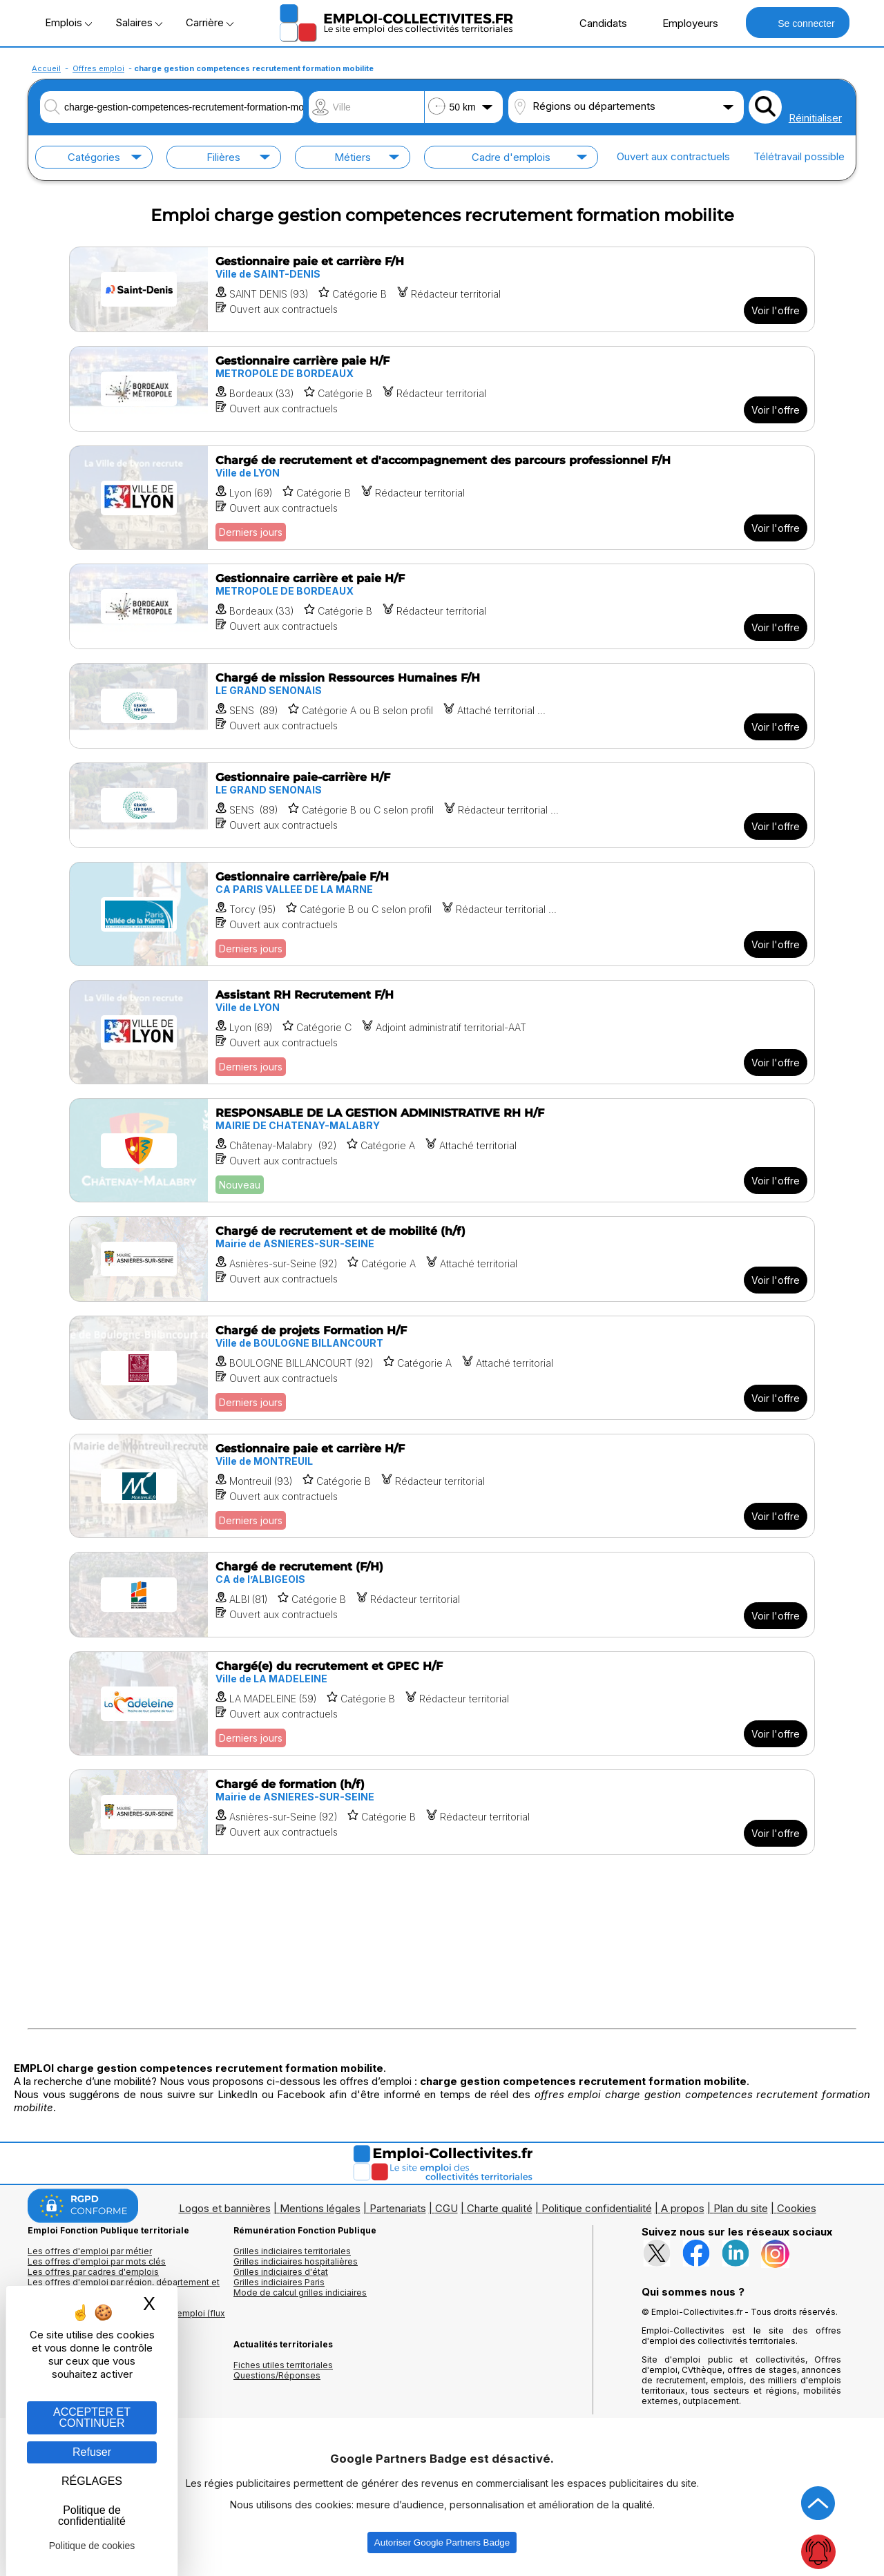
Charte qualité (499, 2208)
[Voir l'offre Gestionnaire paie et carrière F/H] (442, 289)
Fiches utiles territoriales (283, 2365)
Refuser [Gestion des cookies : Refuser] (92, 2452)
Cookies (796, 2208)
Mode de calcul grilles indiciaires (300, 2292)
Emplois (68, 22)
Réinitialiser (815, 117)
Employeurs (683, 23)
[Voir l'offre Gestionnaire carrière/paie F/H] (442, 914)
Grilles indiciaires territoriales (292, 2251)
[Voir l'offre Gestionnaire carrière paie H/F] (442, 389)
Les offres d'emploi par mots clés (97, 2261)
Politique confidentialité (596, 2208)
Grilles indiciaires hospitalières (295, 2261)
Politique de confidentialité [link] (92, 2515)
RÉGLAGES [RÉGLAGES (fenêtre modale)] (91, 2481)
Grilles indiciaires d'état (280, 2272)
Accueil (46, 68)
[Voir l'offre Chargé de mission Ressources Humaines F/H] (442, 706)
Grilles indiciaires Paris (279, 2282)
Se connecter (797, 22)
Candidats (596, 23)
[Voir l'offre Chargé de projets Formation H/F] (442, 1367)
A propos (682, 2208)
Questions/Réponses (276, 2375)
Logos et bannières (225, 2208)
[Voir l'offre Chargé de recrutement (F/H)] (442, 1595)
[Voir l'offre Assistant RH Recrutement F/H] (442, 1032)
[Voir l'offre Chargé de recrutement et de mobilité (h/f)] (442, 1259)
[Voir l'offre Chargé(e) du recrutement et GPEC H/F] (442, 1703)
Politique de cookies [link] (92, 2545)
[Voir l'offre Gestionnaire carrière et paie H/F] (442, 606)
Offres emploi (98, 68)
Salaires (138, 22)
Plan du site (740, 2208)
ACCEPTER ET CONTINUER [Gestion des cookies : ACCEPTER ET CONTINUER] (92, 2417)
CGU (446, 2208)
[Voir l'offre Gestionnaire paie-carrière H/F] (442, 805)
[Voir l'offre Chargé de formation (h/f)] (442, 1812)
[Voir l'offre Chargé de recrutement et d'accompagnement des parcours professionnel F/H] (442, 497)
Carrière (209, 22)
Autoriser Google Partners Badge (442, 2542)
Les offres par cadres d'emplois (93, 2272)
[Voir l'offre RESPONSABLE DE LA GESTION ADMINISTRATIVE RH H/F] (442, 1150)
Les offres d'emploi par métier (90, 2251)
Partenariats (397, 2208)
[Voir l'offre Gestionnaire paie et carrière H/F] (442, 1485)
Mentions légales (320, 2208)
